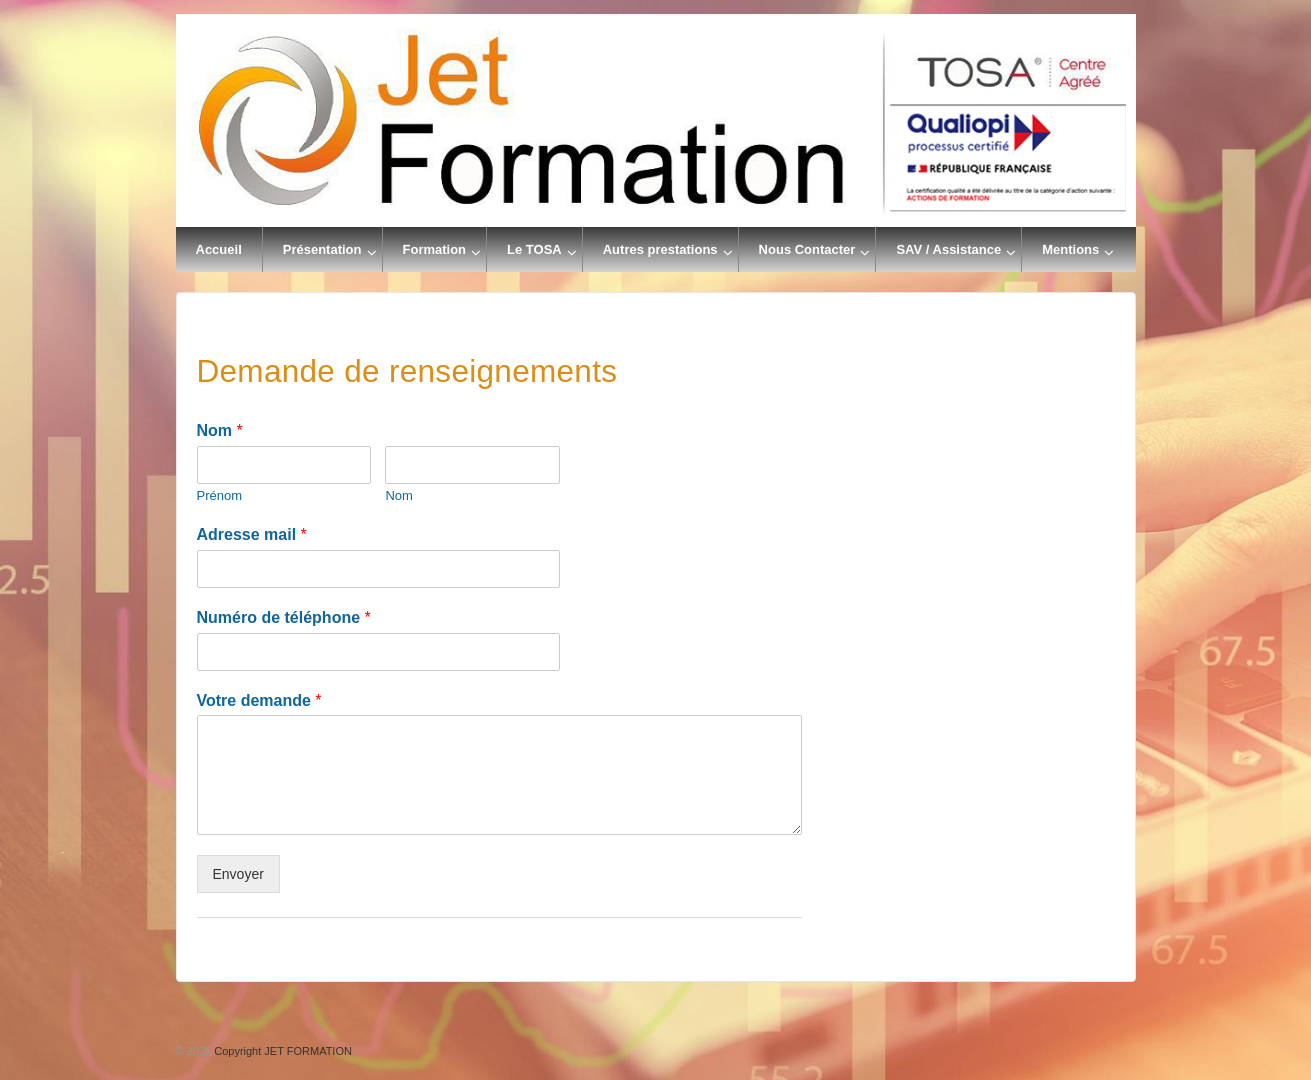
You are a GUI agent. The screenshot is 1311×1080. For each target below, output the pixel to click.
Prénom (220, 495)
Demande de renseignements (407, 371)
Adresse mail (252, 534)
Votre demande (259, 700)
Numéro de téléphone (284, 617)
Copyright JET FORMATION (281, 1051)
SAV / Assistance (948, 249)
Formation (435, 249)
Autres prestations (660, 249)
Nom (220, 430)
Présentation (322, 249)
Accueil (219, 249)
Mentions (1070, 249)
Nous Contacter (807, 249)
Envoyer (238, 874)
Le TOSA (534, 249)
